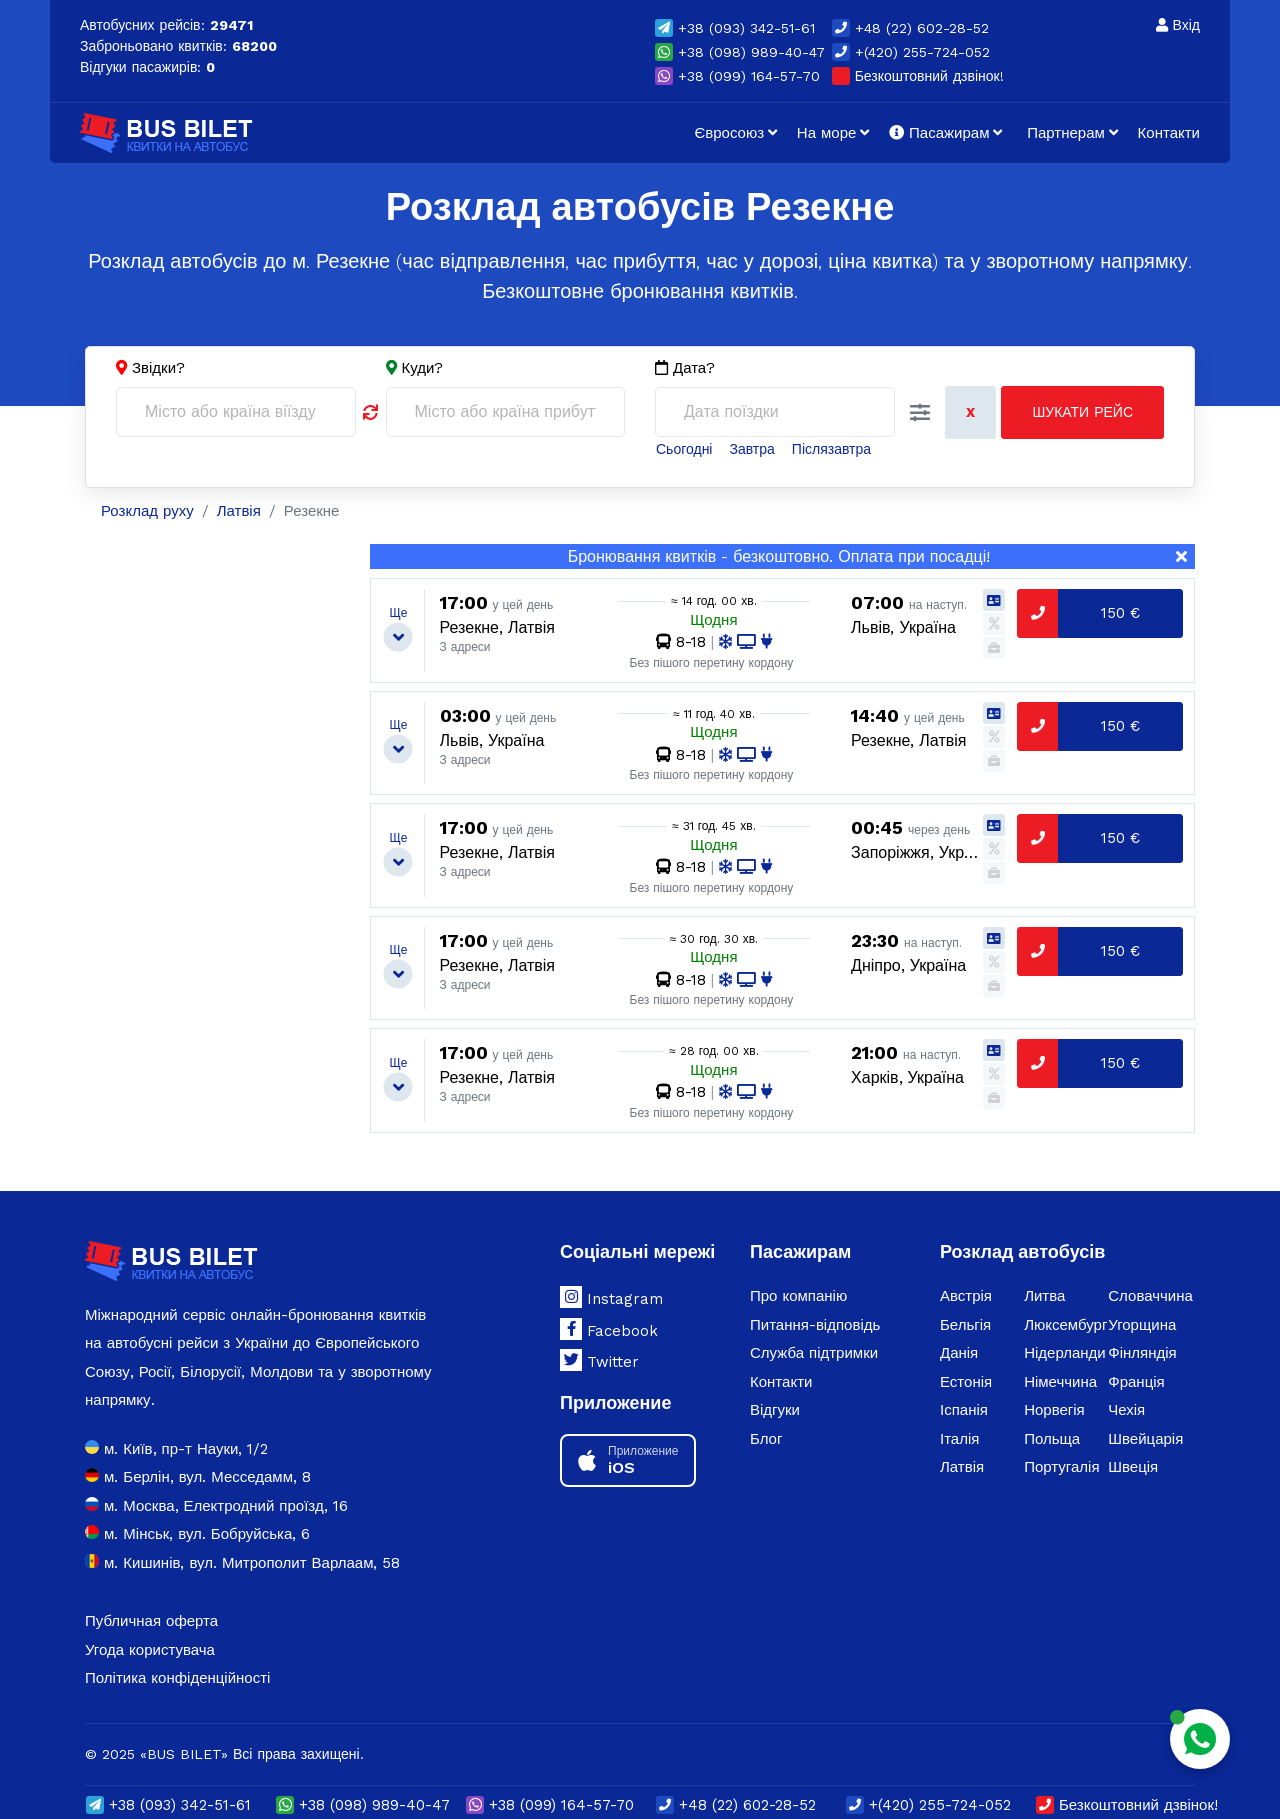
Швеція (1133, 1467)
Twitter (599, 1360)
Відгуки (775, 1410)
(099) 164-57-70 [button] (737, 76)
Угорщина (1142, 1325)
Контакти (1169, 133)
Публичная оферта (151, 1621)
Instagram (611, 1297)
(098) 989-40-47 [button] (740, 52)
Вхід (1178, 25)
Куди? (423, 368)
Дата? (685, 368)
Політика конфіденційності (177, 1678)
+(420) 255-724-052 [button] (911, 52)
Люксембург (1065, 1325)
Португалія (1061, 1467)
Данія (959, 1353)
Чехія (1126, 1410)
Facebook (609, 1329)
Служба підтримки (814, 1353)
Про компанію (798, 1296)
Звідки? (158, 368)
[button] (920, 413)
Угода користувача (150, 1650)
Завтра (751, 449)
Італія (959, 1439)
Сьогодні (684, 449)
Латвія (962, 1467)
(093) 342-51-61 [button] (735, 28)
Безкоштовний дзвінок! (918, 76)
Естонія (966, 1382)
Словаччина (1150, 1296)
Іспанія (964, 1410)
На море (827, 133)
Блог (766, 1439)
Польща (1052, 1439)
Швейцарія (1145, 1439)
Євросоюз (729, 133)
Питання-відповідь (815, 1325)
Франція (1136, 1382)
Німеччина (1060, 1382)
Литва (1044, 1296)
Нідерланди (1065, 1353)
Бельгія (965, 1325)
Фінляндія (1142, 1353)
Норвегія (1054, 1410)
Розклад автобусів (1022, 1251)
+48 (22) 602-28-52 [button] (910, 28)
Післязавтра (831, 449)
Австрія (966, 1296)
